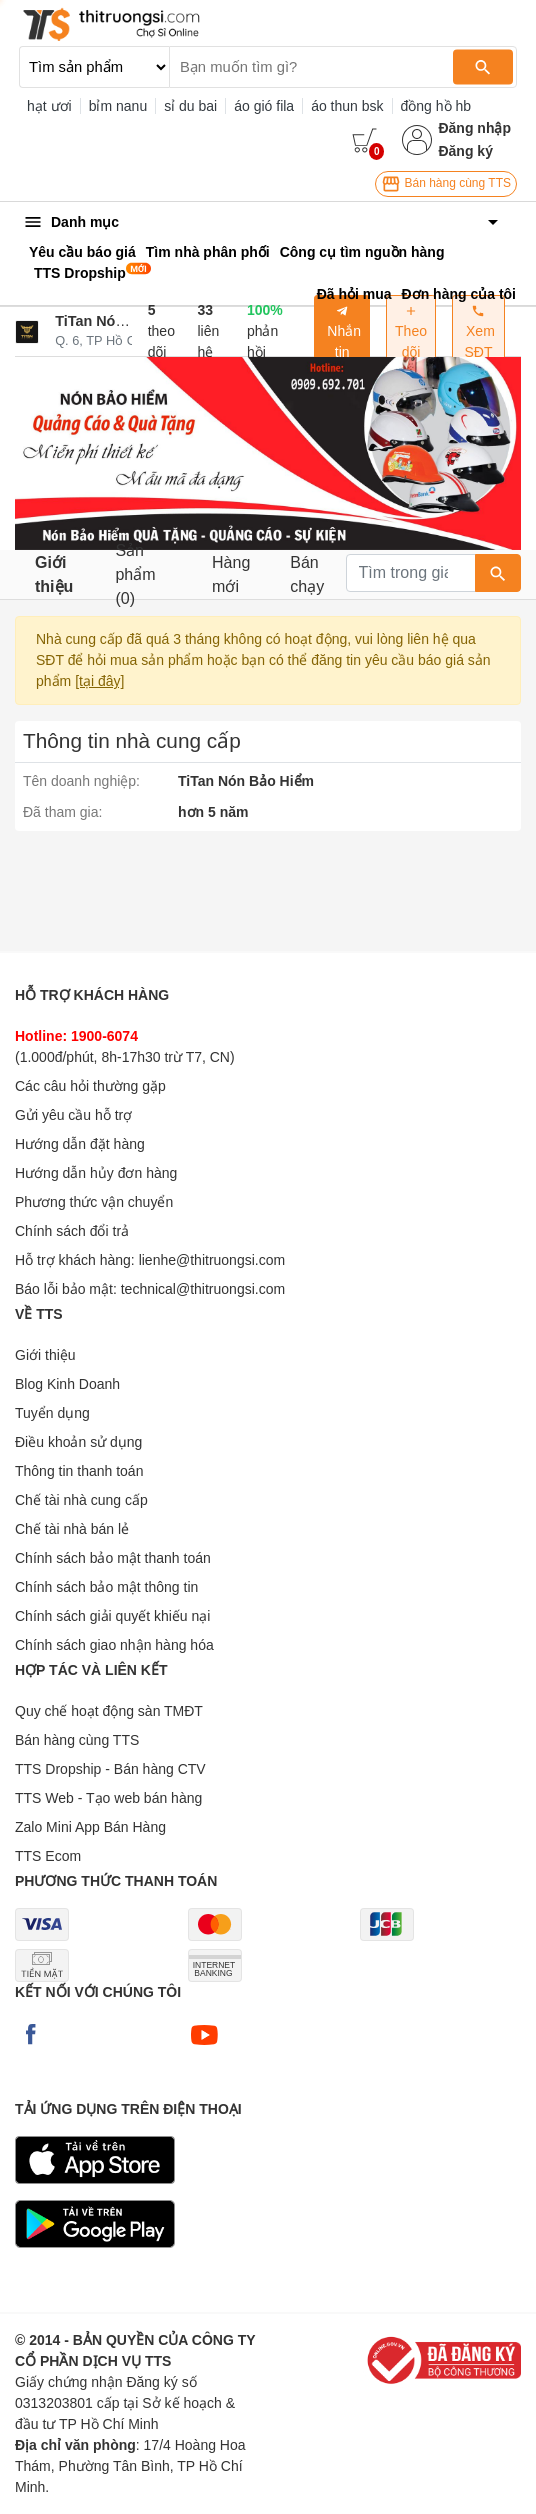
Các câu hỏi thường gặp (90, 1086)
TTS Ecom (48, 1856)
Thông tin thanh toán (79, 1471)
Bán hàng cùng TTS (446, 184)
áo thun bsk (347, 106)
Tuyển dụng (52, 1413)
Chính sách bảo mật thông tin (106, 1587)
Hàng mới (231, 574)
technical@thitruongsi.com (203, 1289)
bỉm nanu (118, 106)
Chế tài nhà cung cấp (81, 1500)
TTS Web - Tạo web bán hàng (108, 1798)
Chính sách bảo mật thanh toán (113, 1558)
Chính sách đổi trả (72, 1231)
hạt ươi (49, 106)
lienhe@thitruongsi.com (212, 1260)
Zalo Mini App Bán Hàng (90, 1827)
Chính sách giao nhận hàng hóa (114, 1645)
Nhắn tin (342, 332)
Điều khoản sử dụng (78, 1442)
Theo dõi (411, 332)
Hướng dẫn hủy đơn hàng (96, 1173)
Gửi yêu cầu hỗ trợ (73, 1115)
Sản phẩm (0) (135, 574)
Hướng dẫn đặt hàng (80, 1144)
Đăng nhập (474, 128)
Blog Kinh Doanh (67, 1384)
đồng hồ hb (436, 106)
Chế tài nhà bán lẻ (72, 1529)
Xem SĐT (478, 332)
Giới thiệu (54, 574)
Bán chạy (307, 574)
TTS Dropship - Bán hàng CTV (110, 1769)
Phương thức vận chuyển (94, 1202)
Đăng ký (465, 151)
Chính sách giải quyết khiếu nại (112, 1616)
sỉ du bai (190, 106)
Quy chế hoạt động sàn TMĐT (109, 1711)
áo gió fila (264, 106)
